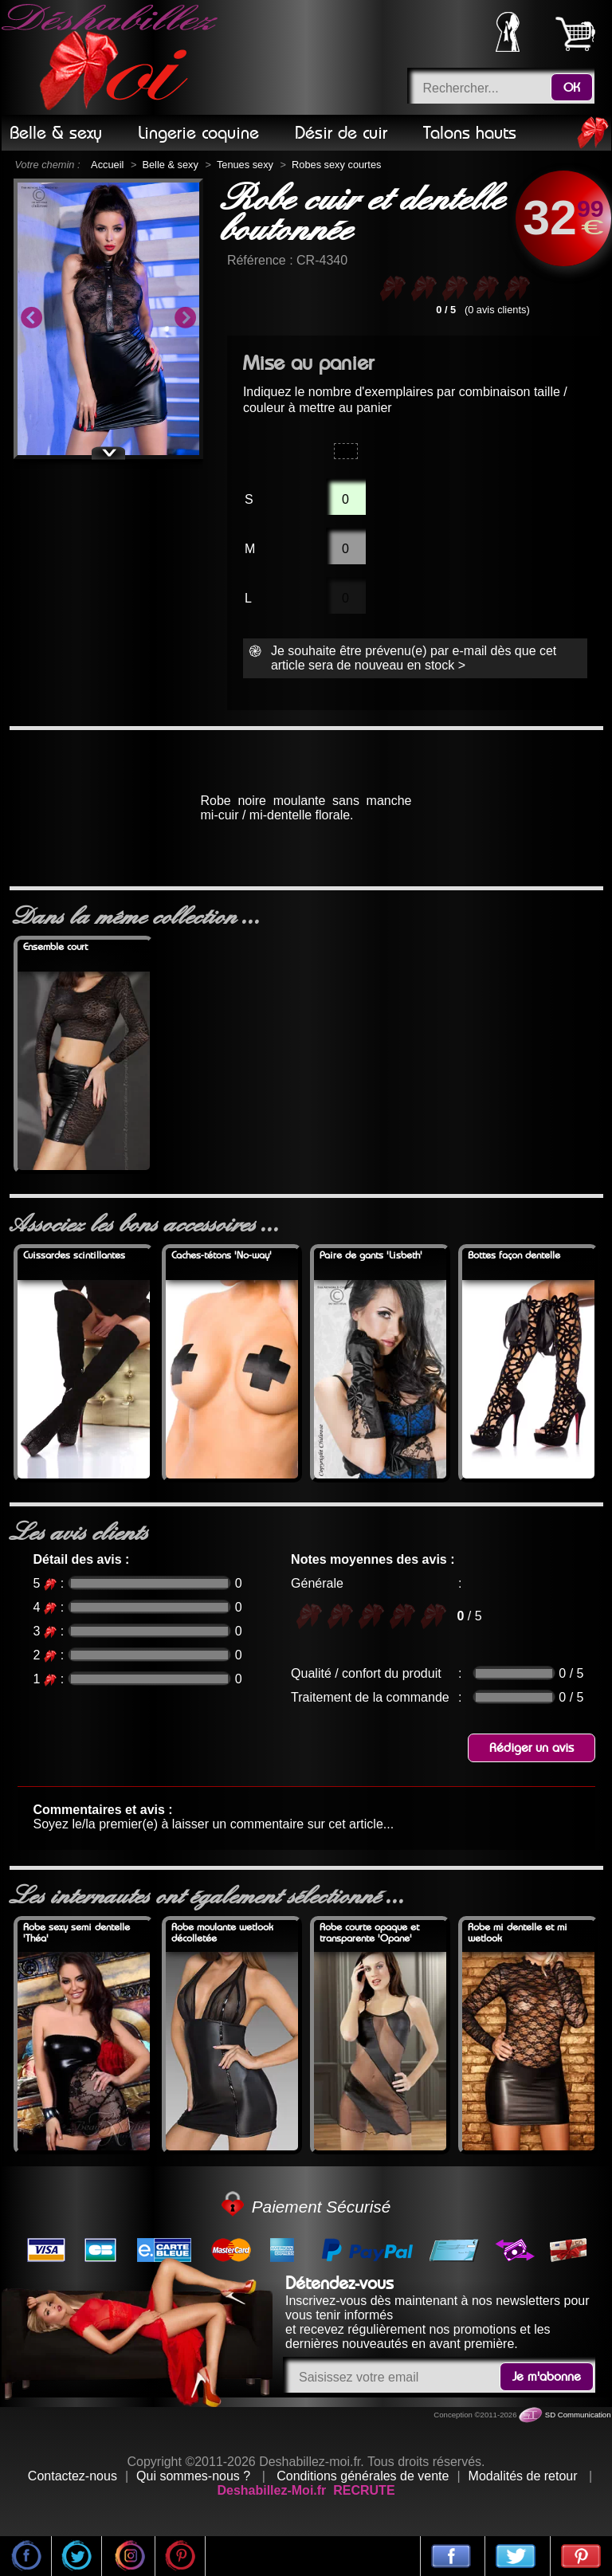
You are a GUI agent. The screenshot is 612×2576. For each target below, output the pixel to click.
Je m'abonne (546, 2377)
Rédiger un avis (531, 1748)
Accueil (107, 165)
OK (571, 87)
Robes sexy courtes (336, 165)
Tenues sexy (245, 165)
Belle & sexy (170, 165)
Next (185, 319)
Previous (31, 319)
